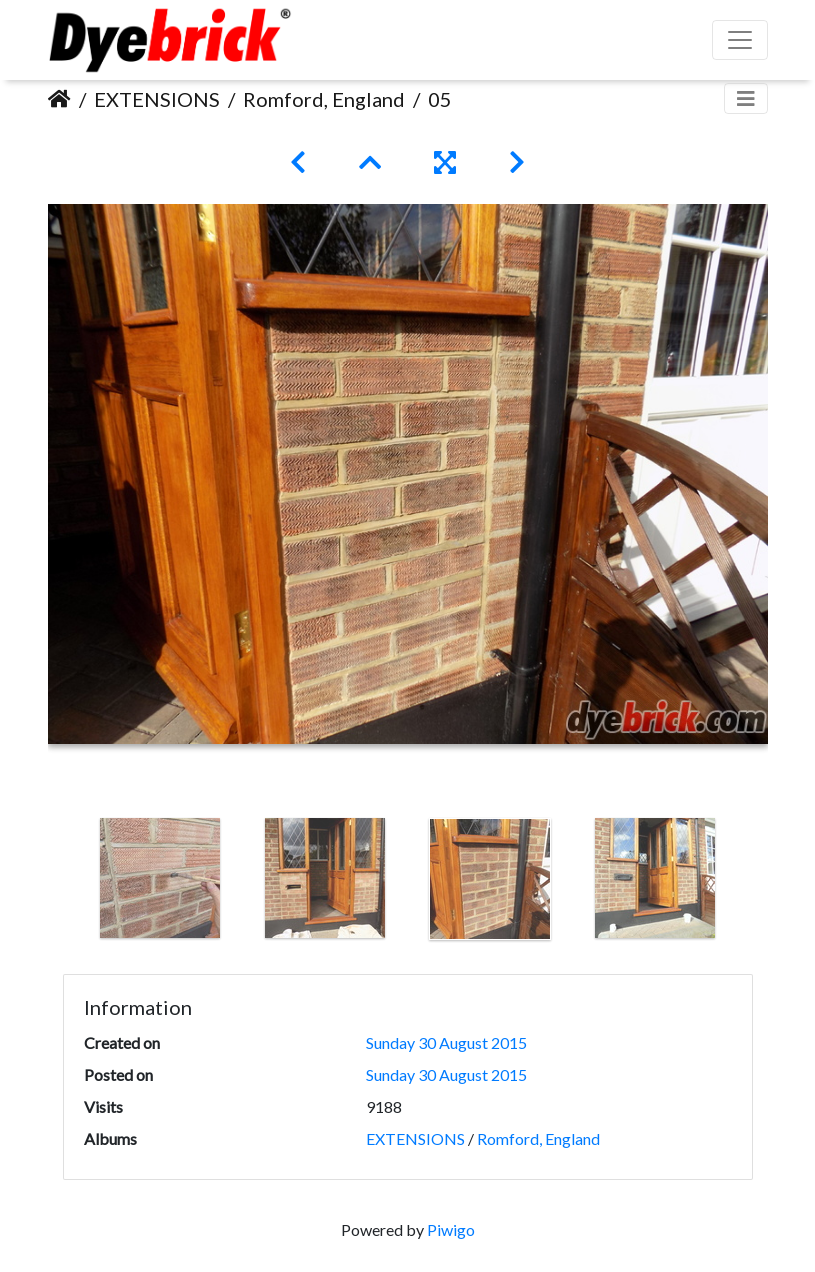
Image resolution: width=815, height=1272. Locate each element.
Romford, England (324, 99)
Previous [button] (63, 883)
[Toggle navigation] (746, 98)
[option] (160, 878)
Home (59, 99)
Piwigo (451, 1229)
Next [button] (753, 883)
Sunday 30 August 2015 (446, 1042)
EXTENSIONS (157, 99)
